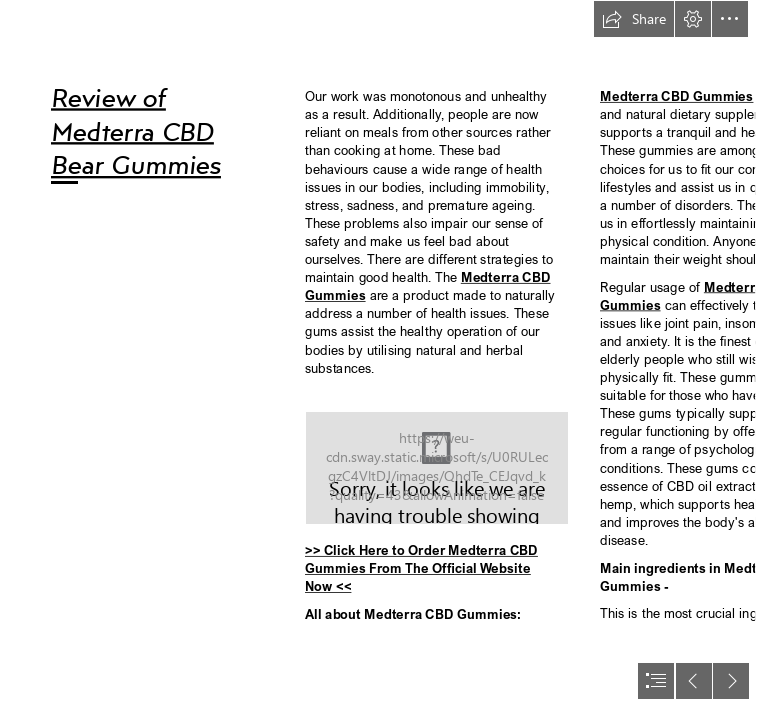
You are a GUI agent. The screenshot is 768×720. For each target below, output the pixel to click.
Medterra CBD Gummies (676, 96)
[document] (384, 360)
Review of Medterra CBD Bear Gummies (136, 130)
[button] (634, 19)
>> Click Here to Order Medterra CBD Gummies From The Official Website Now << (421, 568)
